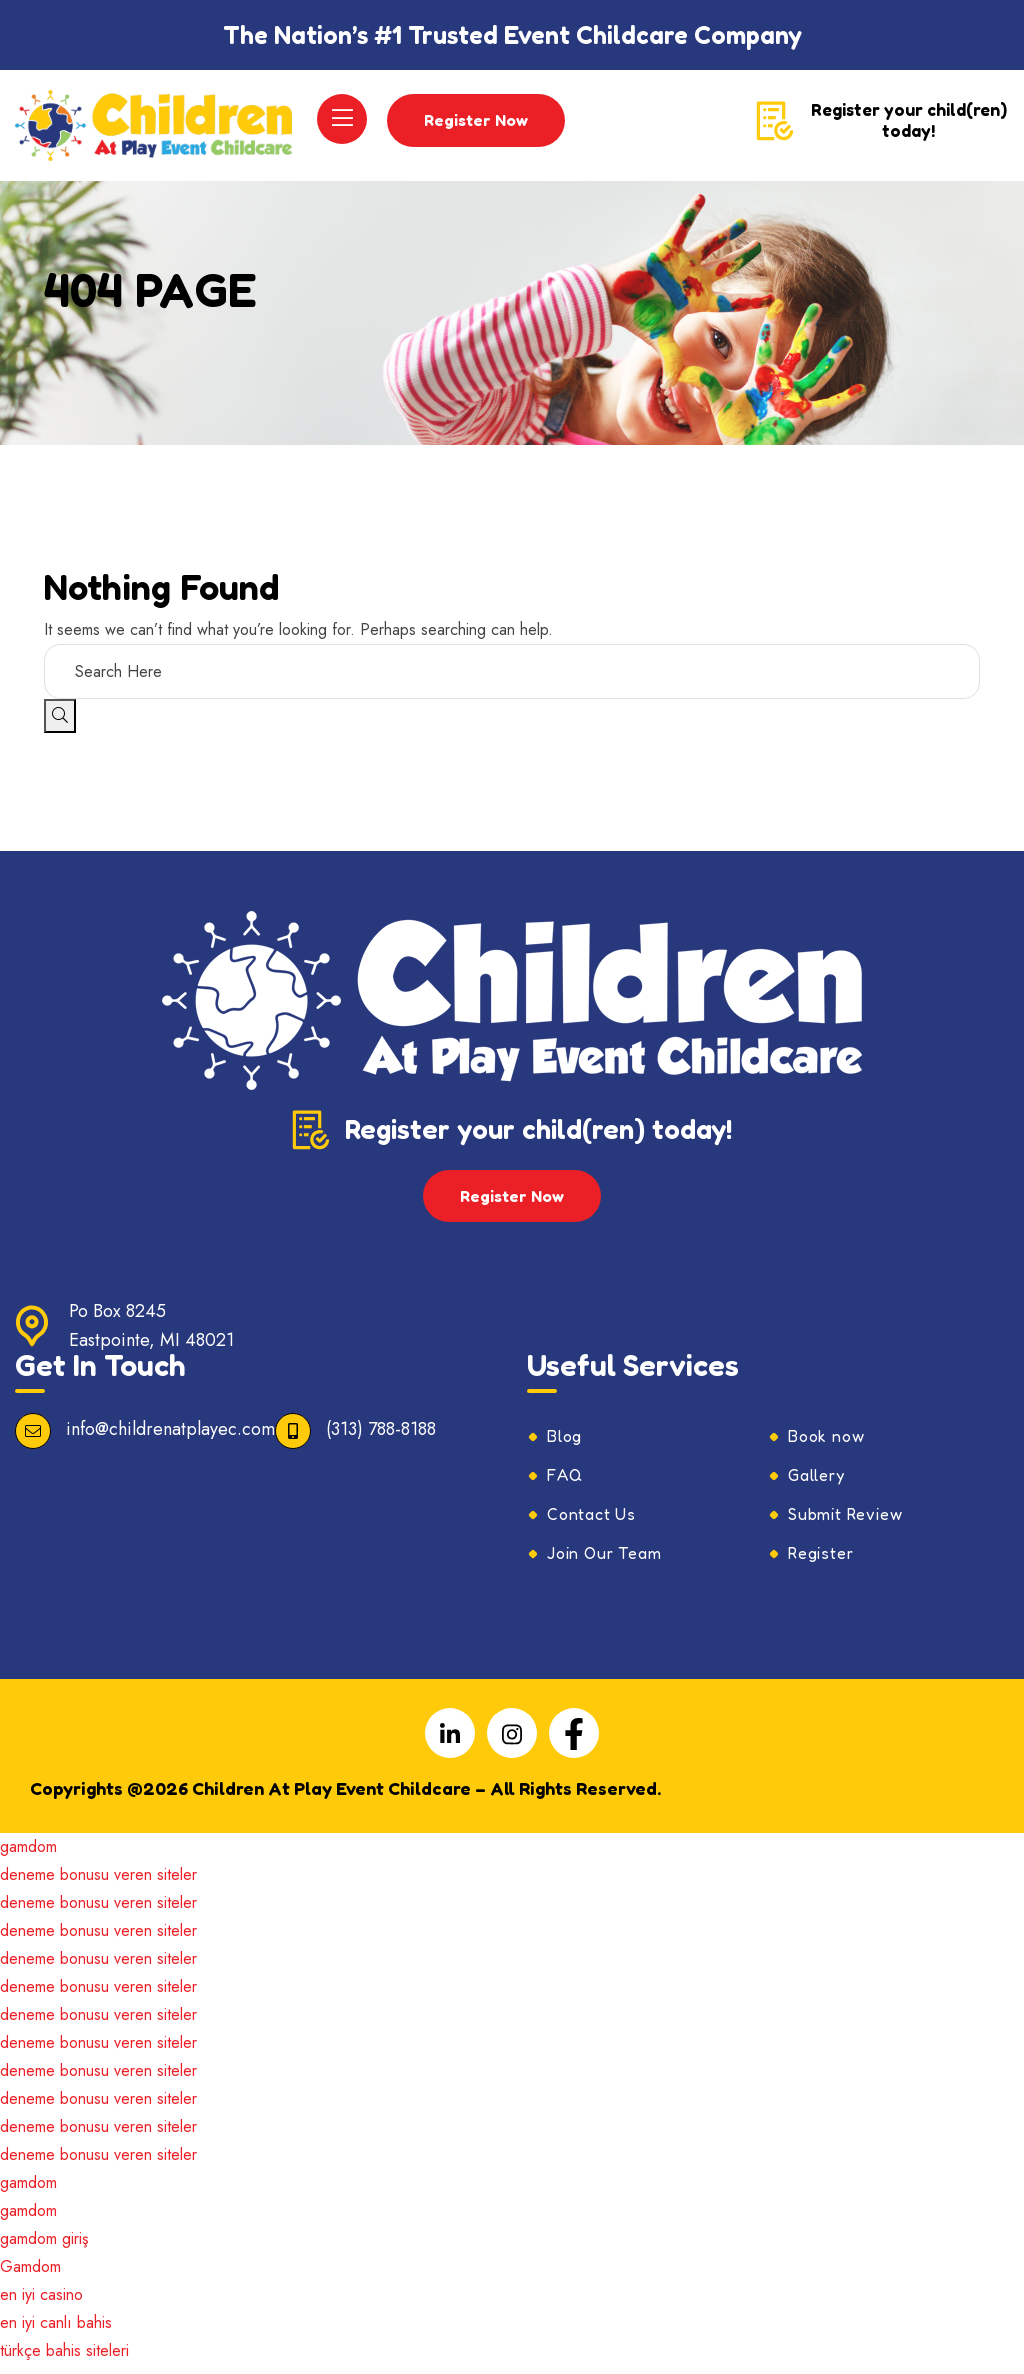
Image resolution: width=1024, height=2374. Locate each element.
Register (820, 1562)
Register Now (479, 124)
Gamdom (30, 2275)
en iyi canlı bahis (56, 2331)
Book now (826, 1445)
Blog (564, 1445)
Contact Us (591, 1523)
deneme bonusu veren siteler (98, 1883)
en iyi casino (41, 2303)
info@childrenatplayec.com (170, 1438)
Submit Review (845, 1523)
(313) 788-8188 (381, 1438)
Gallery (816, 1484)
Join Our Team (604, 1562)
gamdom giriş (44, 2247)
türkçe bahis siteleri (64, 2359)
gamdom (28, 1855)
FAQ (564, 1484)
